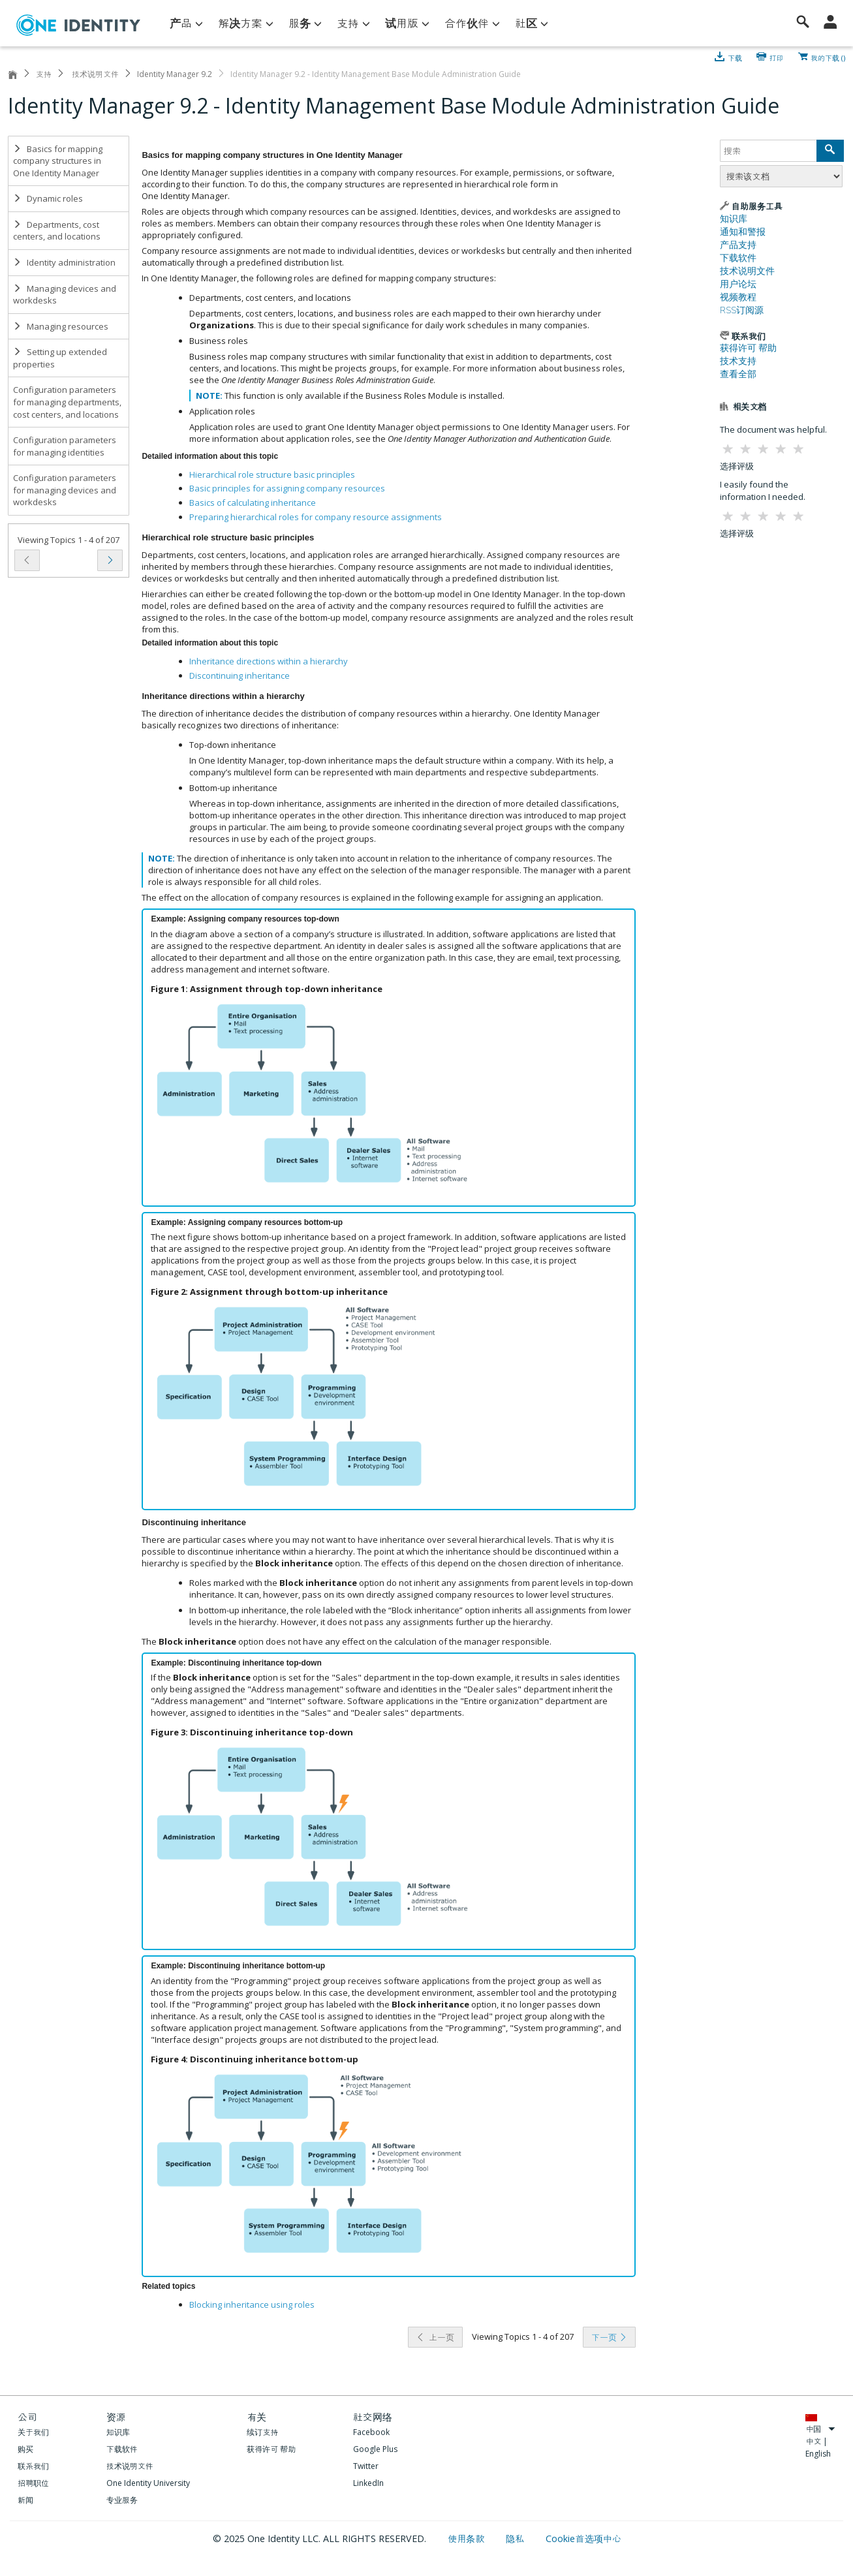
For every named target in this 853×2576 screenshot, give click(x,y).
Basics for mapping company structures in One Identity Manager (57, 161)
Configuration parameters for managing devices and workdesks (64, 490)
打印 (776, 57)
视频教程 (738, 297)
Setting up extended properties (60, 358)
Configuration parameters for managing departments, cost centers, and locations (67, 402)
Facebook (371, 2432)
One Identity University (148, 2483)
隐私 (516, 2538)
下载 (735, 57)
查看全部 (738, 374)
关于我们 (33, 2432)
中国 (820, 2428)
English (818, 2453)
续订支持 (262, 2432)
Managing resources (60, 326)
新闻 (25, 2500)
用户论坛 (738, 284)
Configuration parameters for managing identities (64, 446)
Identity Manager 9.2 (174, 74)
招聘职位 (33, 2483)
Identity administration (64, 262)
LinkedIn (368, 2483)
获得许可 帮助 (748, 348)
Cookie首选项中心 (583, 2538)
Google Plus (375, 2449)
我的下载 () (828, 57)
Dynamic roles (48, 198)
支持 (44, 74)
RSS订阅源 (742, 310)
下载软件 (738, 258)
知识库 (733, 219)
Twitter (366, 2466)
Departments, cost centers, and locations (57, 231)
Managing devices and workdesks (64, 295)
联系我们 (33, 2466)
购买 (25, 2449)
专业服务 (122, 2500)
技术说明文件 (94, 74)
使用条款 (468, 2538)
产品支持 (738, 245)
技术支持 (738, 361)
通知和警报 (743, 232)
